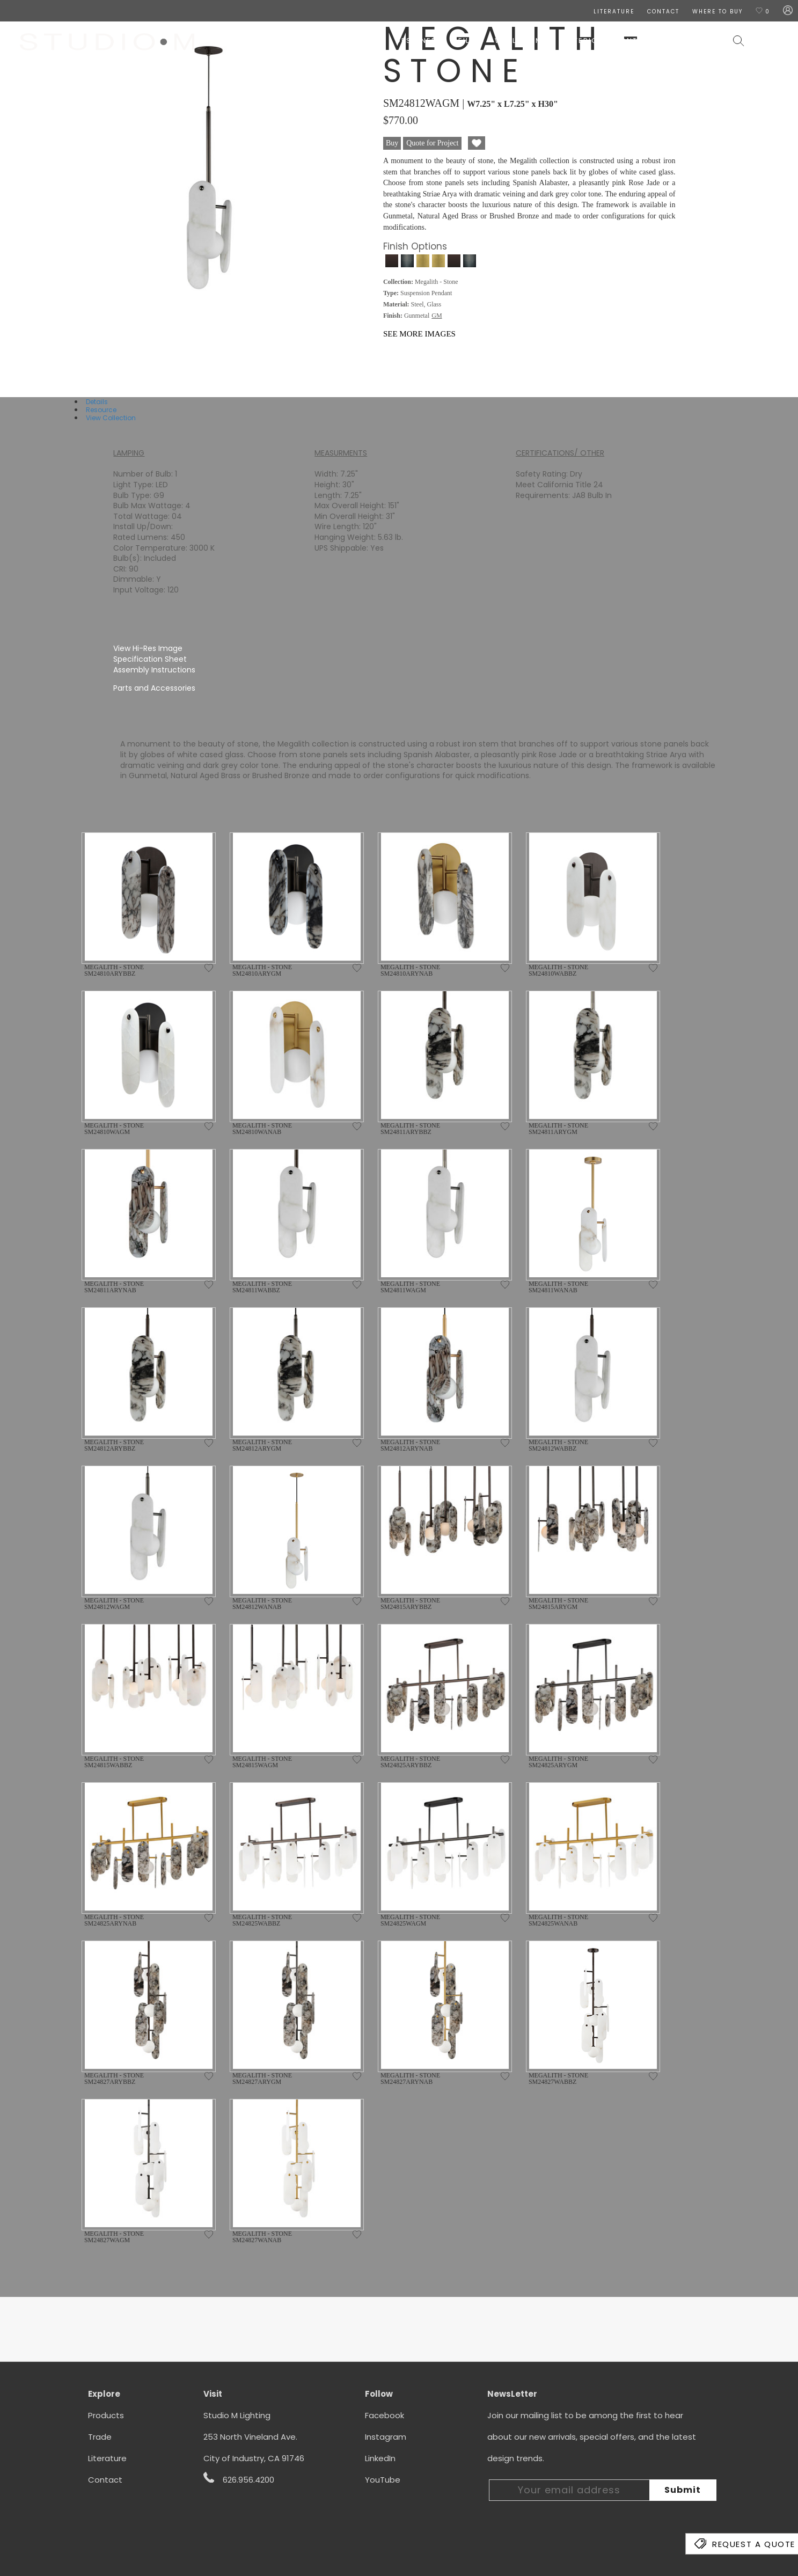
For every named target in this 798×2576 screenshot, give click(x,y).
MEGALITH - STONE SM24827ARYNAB (410, 2078)
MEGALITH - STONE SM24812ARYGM (262, 1445)
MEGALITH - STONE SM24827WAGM (114, 2237)
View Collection (111, 417)
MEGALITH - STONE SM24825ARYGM (558, 1762)
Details (97, 401)
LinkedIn (380, 2458)
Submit (682, 2490)
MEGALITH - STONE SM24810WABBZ (558, 970)
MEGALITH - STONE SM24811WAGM (410, 1287)
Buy (392, 143)
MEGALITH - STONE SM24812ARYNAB (410, 1445)
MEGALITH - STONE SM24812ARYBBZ (114, 1445)
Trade (100, 2436)
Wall (505, 40)
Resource (101, 409)
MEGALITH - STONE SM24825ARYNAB (114, 1920)
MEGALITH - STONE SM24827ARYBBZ (114, 2078)
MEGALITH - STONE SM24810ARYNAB (410, 970)
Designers (419, 40)
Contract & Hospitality (669, 40)
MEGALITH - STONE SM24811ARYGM (558, 1129)
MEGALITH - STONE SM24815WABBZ (114, 1762)
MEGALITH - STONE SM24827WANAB (262, 2237)
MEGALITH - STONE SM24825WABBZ (262, 1920)
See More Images (419, 334)
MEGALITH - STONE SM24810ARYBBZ (114, 970)
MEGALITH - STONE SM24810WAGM (114, 1129)
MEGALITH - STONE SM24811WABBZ (262, 1287)
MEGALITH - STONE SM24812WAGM (114, 1604)
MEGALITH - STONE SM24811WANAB (558, 1287)
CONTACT (663, 12)
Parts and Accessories (154, 688)
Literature (107, 2458)
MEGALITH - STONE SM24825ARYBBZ (410, 1762)
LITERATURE (614, 12)
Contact (105, 2479)
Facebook (384, 2415)
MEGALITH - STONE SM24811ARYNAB (114, 1287)
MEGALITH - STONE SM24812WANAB (262, 1604)
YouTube (382, 2479)
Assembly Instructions (154, 669)
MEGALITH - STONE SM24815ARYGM (558, 1604)
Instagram (385, 2436)
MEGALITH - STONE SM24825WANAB (558, 1920)
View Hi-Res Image (147, 648)
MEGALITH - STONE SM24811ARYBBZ (410, 1129)
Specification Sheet (150, 659)
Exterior (583, 40)
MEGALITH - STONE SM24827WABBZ (558, 2078)
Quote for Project (432, 143)
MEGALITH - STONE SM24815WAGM (262, 1762)
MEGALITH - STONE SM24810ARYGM (262, 970)
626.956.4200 (239, 2479)
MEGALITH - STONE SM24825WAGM (410, 1920)
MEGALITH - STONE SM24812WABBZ (558, 1445)
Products (106, 2415)
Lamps (539, 40)
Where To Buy (717, 12)
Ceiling (468, 40)
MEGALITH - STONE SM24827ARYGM (262, 2078)
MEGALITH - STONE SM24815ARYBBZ (410, 1604)
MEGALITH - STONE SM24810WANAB (262, 1129)
